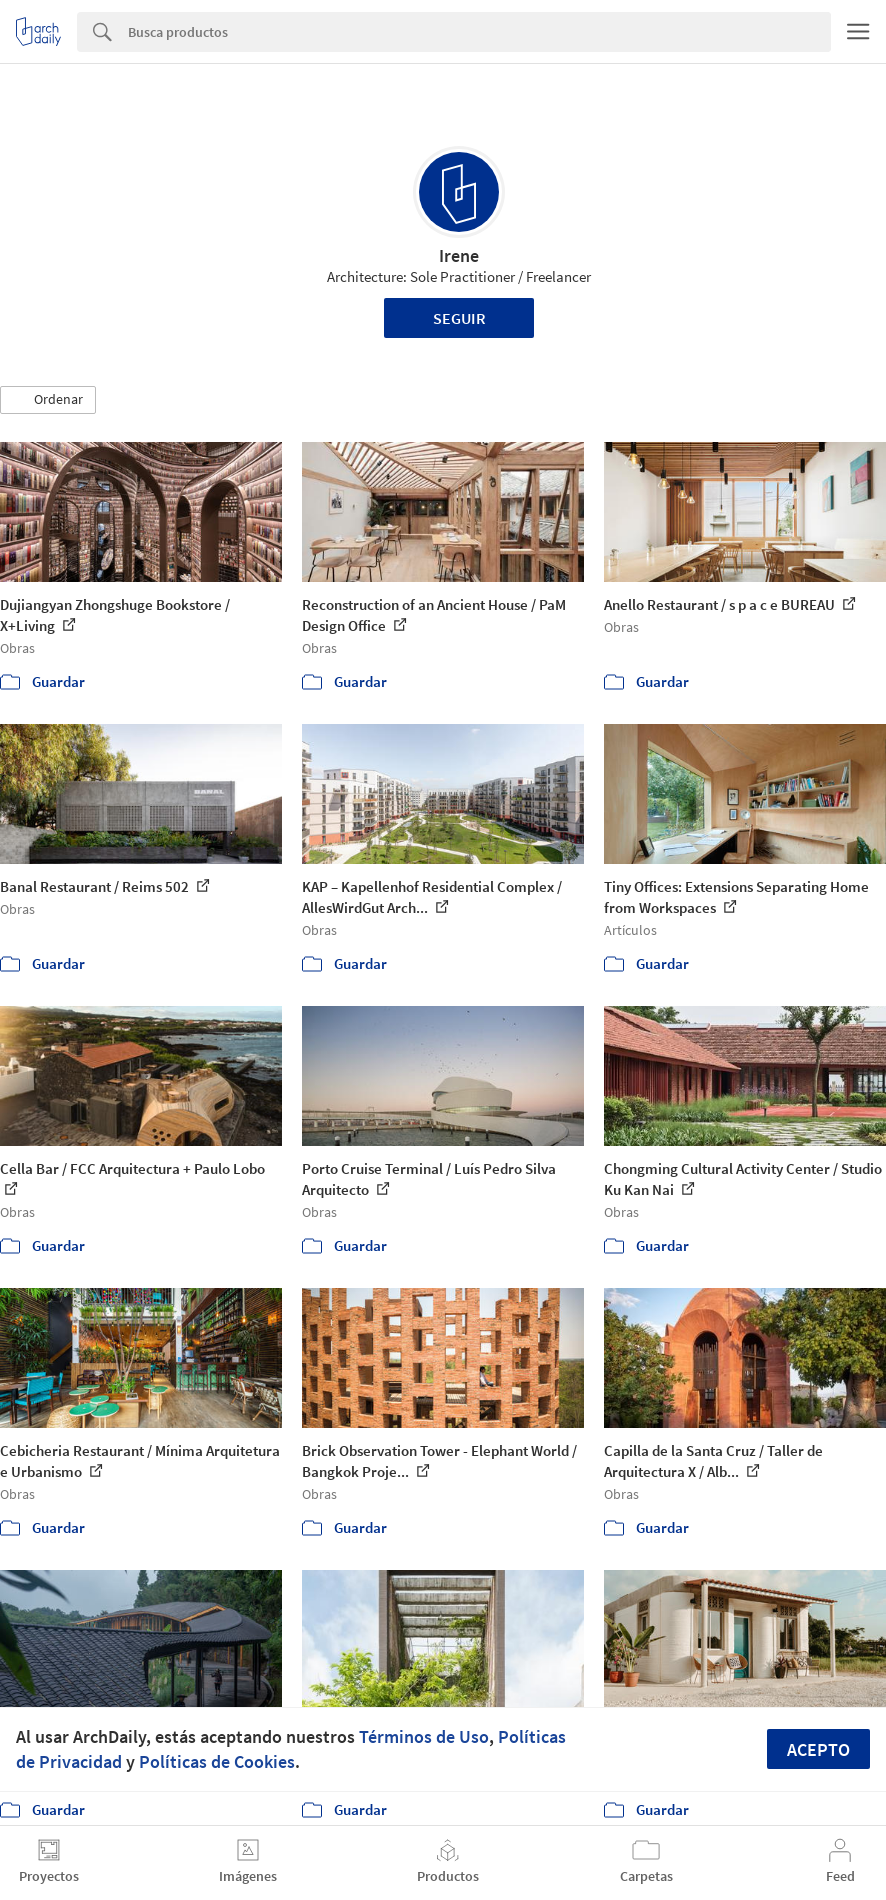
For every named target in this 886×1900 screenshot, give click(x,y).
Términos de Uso (424, 1736)
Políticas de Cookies (217, 1761)
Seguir (459, 318)
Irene (459, 255)
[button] (48, 400)
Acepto (818, 1749)
